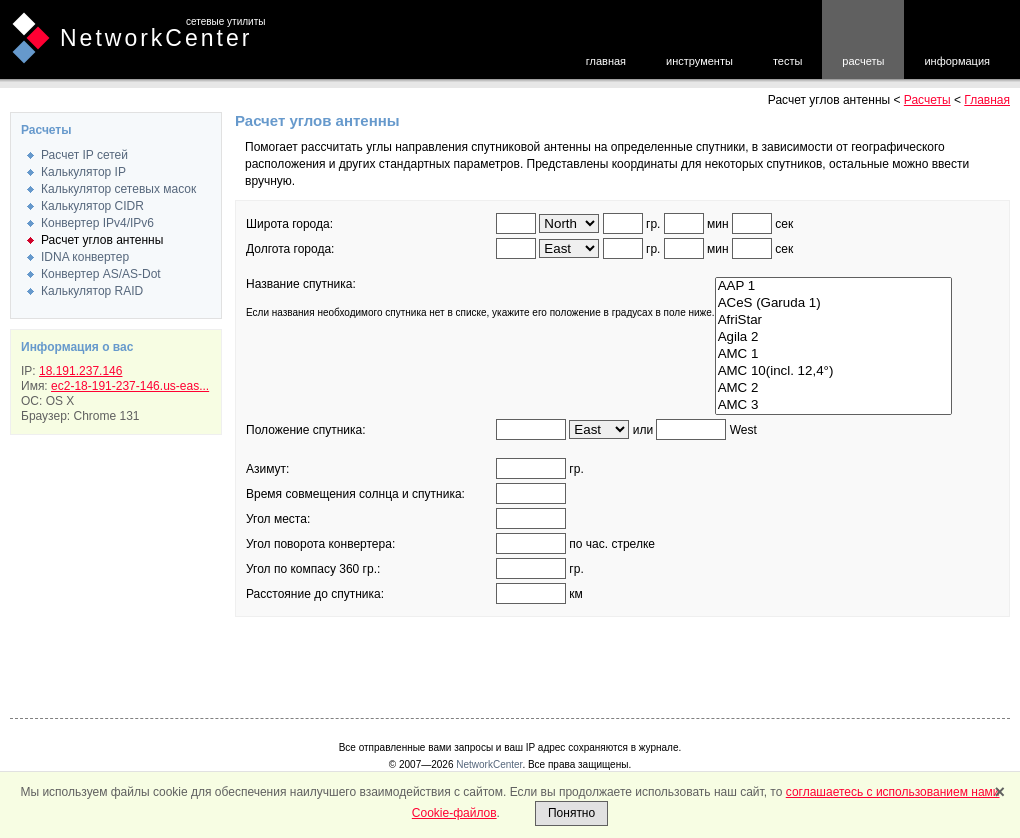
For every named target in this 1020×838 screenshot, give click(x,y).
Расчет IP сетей (84, 155)
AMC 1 (833, 354)
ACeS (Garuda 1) (833, 303)
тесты (787, 61)
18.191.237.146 (80, 371)
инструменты (699, 61)
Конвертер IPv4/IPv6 (97, 223)
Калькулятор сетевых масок (118, 189)
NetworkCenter (156, 38)
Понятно (571, 813)
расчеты (863, 61)
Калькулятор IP (83, 172)
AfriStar (833, 320)
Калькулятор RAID (92, 291)
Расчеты (927, 100)
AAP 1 (833, 286)
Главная (987, 100)
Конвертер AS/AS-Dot (101, 274)
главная (606, 61)
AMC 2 (833, 388)
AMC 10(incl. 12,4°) (833, 371)
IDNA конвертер (85, 257)
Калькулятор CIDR (92, 206)
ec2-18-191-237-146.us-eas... (130, 386)
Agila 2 (833, 337)
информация (957, 61)
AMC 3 (833, 405)
